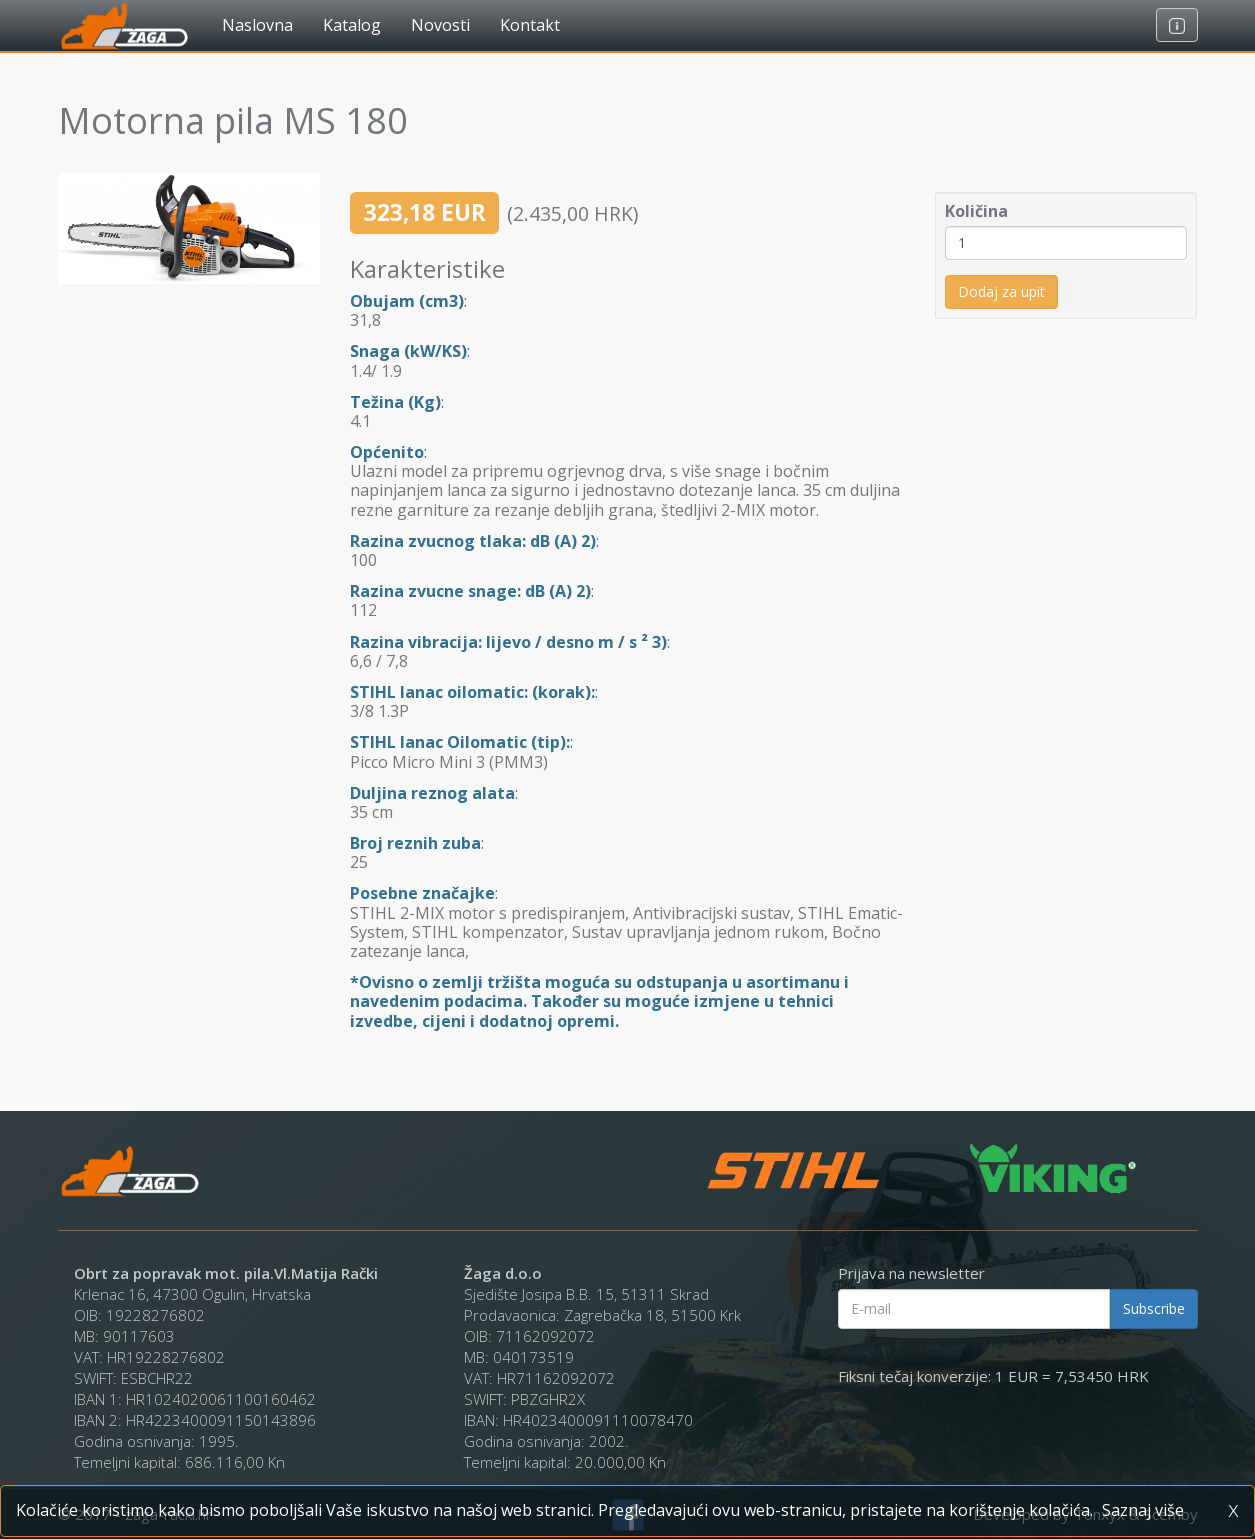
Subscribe (1154, 1308)
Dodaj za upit (1001, 291)
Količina (976, 211)
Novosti (440, 25)
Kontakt (530, 25)
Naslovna (257, 25)
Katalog (352, 25)
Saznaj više (1143, 1510)
